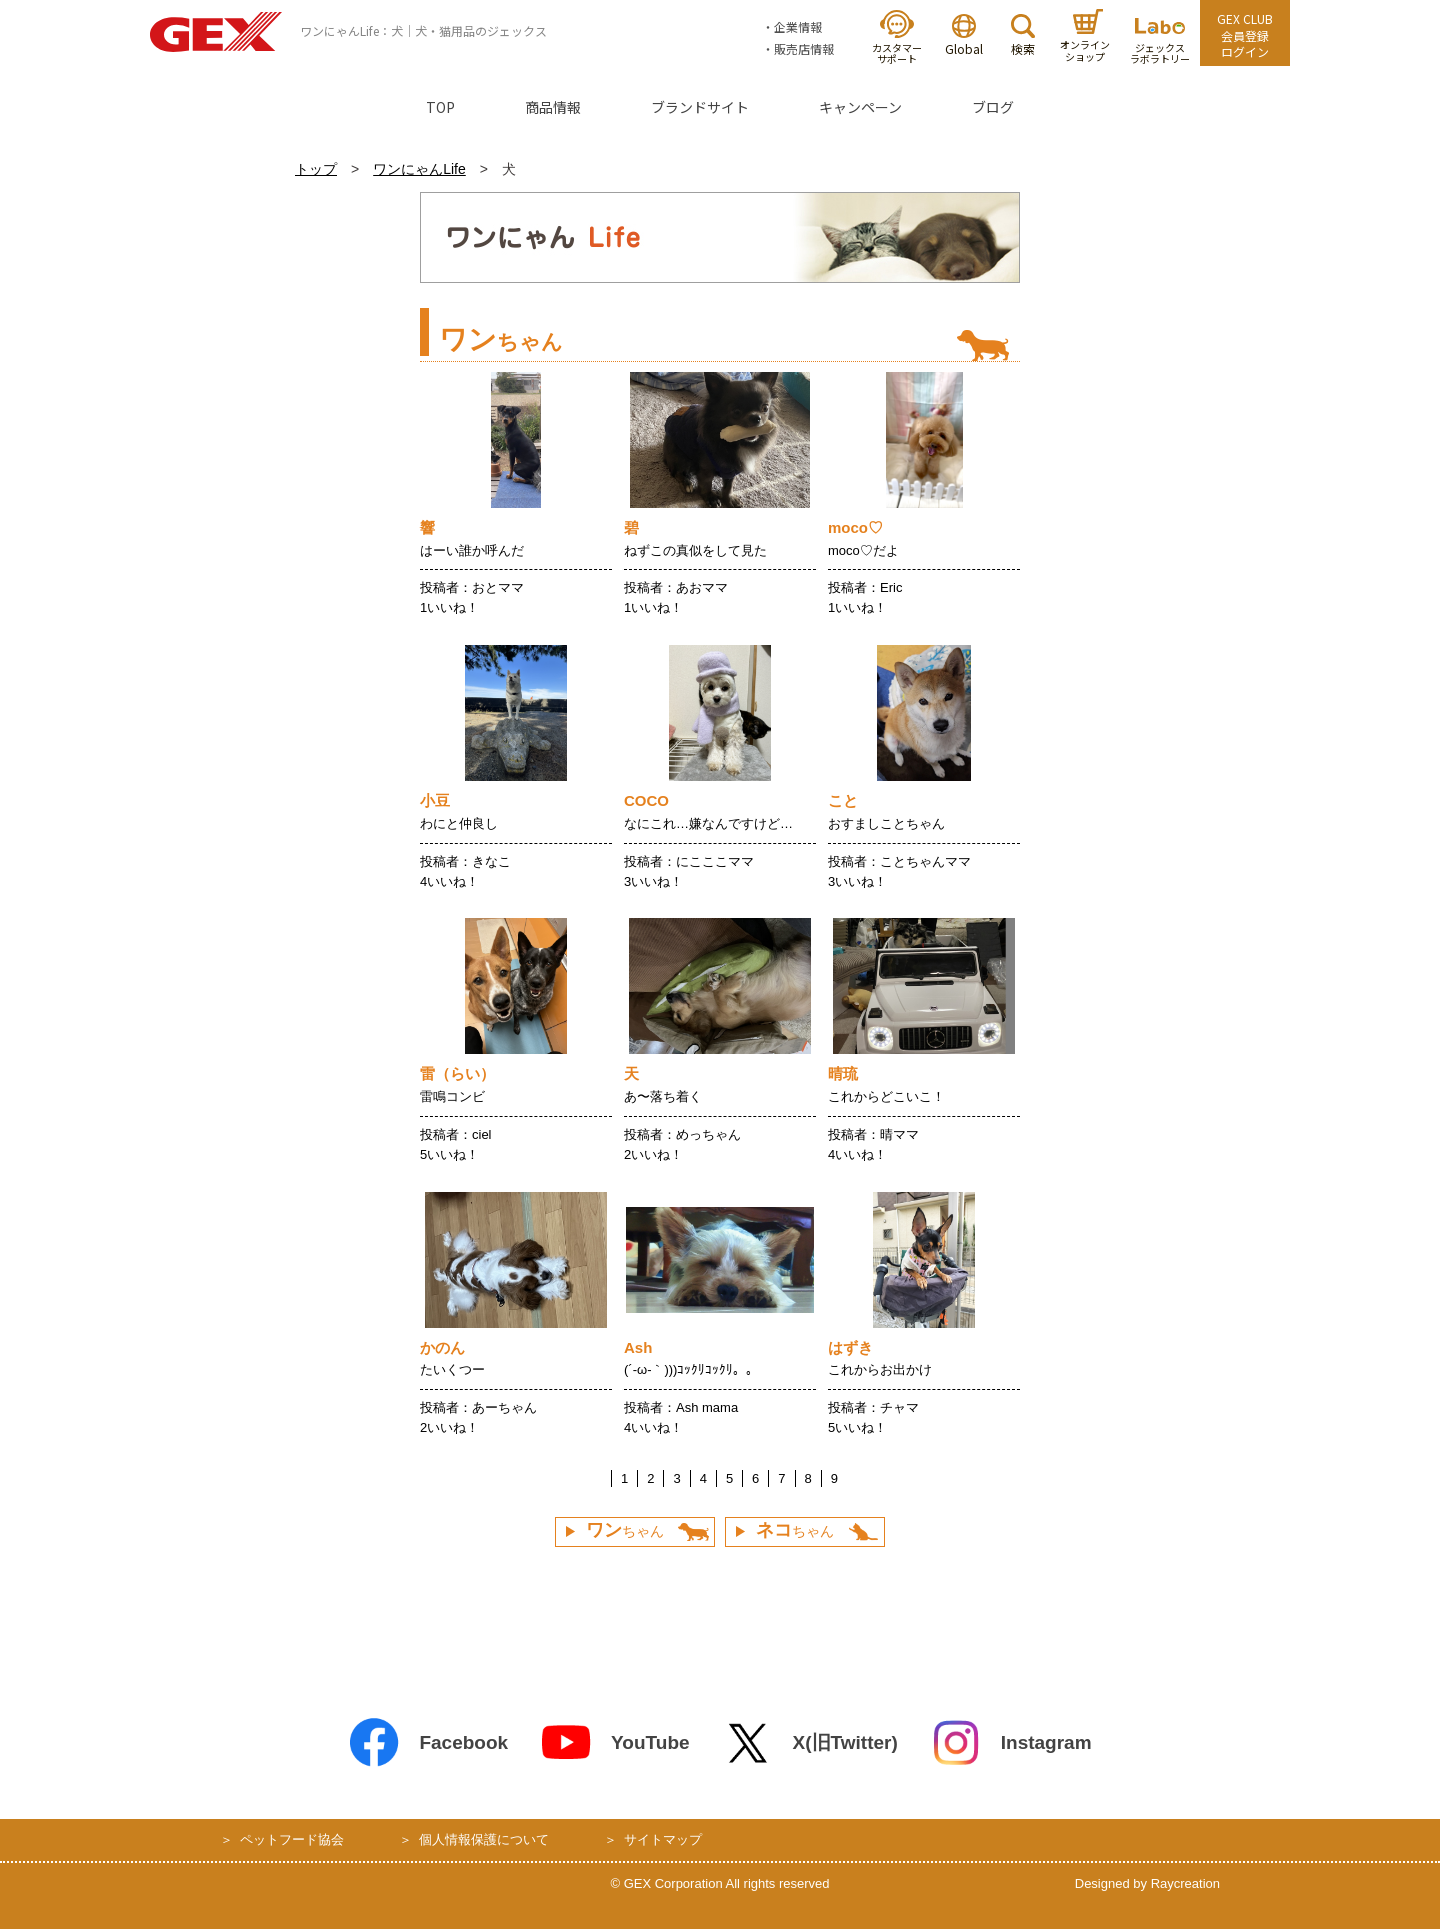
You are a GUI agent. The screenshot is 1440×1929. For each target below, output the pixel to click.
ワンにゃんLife (419, 169)
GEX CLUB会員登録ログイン (1245, 35)
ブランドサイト (700, 107)
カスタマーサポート (897, 38)
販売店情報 (804, 48)
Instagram (1011, 1743)
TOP (440, 107)
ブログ (993, 107)
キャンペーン (860, 107)
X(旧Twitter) (810, 1743)
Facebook (428, 1743)
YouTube (614, 1743)
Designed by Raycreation (1147, 1883)
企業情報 (798, 26)
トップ (316, 169)
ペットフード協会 (292, 1839)
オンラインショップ (1085, 36)
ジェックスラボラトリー (1160, 42)
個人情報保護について (484, 1839)
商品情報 (553, 107)
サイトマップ (663, 1839)
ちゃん (625, 1530)
